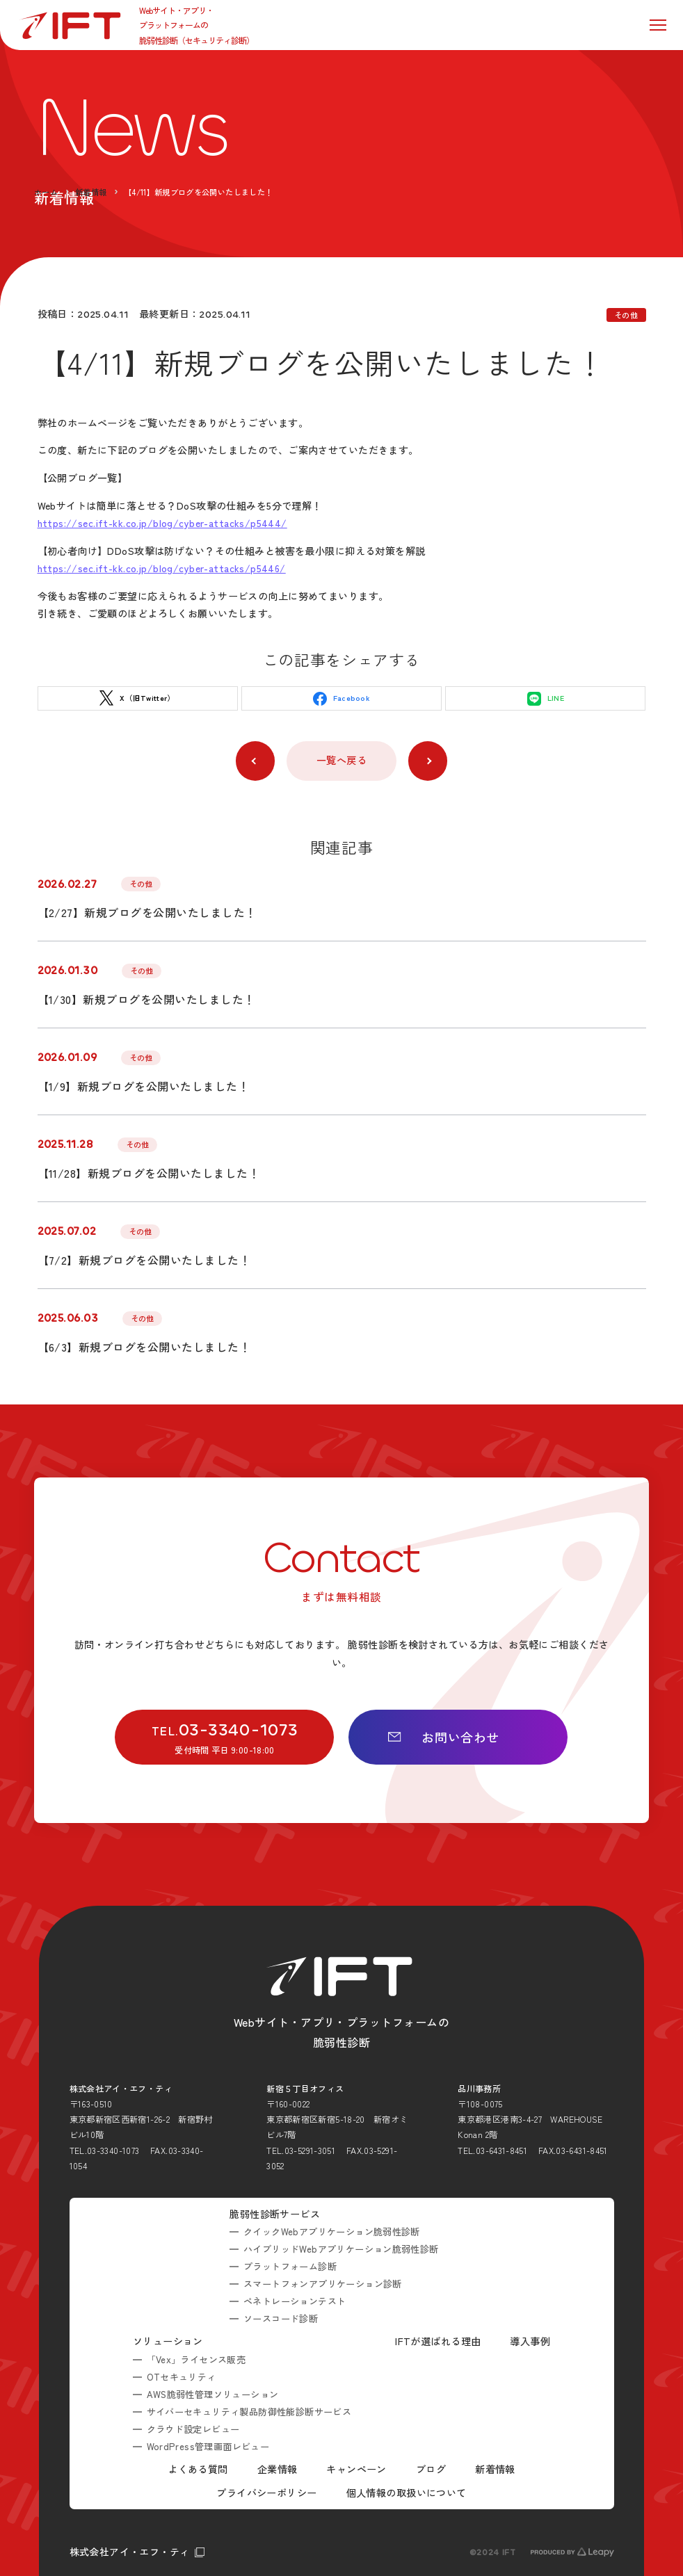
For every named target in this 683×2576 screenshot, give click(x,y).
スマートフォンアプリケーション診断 (322, 2283)
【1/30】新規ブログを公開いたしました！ (146, 999)
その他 (626, 315)
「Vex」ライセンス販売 (196, 2359)
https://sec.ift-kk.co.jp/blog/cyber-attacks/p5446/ (162, 568)
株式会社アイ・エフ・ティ (130, 2552)
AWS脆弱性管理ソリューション (214, 2394)
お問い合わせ (443, 1737)
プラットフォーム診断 (290, 2266)
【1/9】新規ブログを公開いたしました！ (144, 1086)
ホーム (46, 191)
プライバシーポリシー (266, 2493)
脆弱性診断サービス (275, 2214)
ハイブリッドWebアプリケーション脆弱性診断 (341, 2248)
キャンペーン (356, 2469)
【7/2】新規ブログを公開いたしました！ (144, 1259)
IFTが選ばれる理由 (438, 2341)
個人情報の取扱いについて (406, 2493)
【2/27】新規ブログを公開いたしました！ (147, 912)
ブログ (431, 2469)
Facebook (341, 699)
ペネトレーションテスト (294, 2301)
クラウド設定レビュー (193, 2429)
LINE (545, 699)
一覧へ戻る (341, 760)
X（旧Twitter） (137, 698)
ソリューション (168, 2341)
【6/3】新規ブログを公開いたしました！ (144, 1346)
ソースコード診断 (280, 2318)
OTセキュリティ (181, 2376)
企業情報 (277, 2469)
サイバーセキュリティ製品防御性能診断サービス (249, 2411)
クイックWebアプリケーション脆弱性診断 (331, 2231)
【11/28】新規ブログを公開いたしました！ (149, 1173)
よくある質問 (198, 2469)
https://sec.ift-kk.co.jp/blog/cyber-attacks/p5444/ (162, 523)
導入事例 (530, 2341)
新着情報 (90, 191)
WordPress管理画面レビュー (208, 2446)
